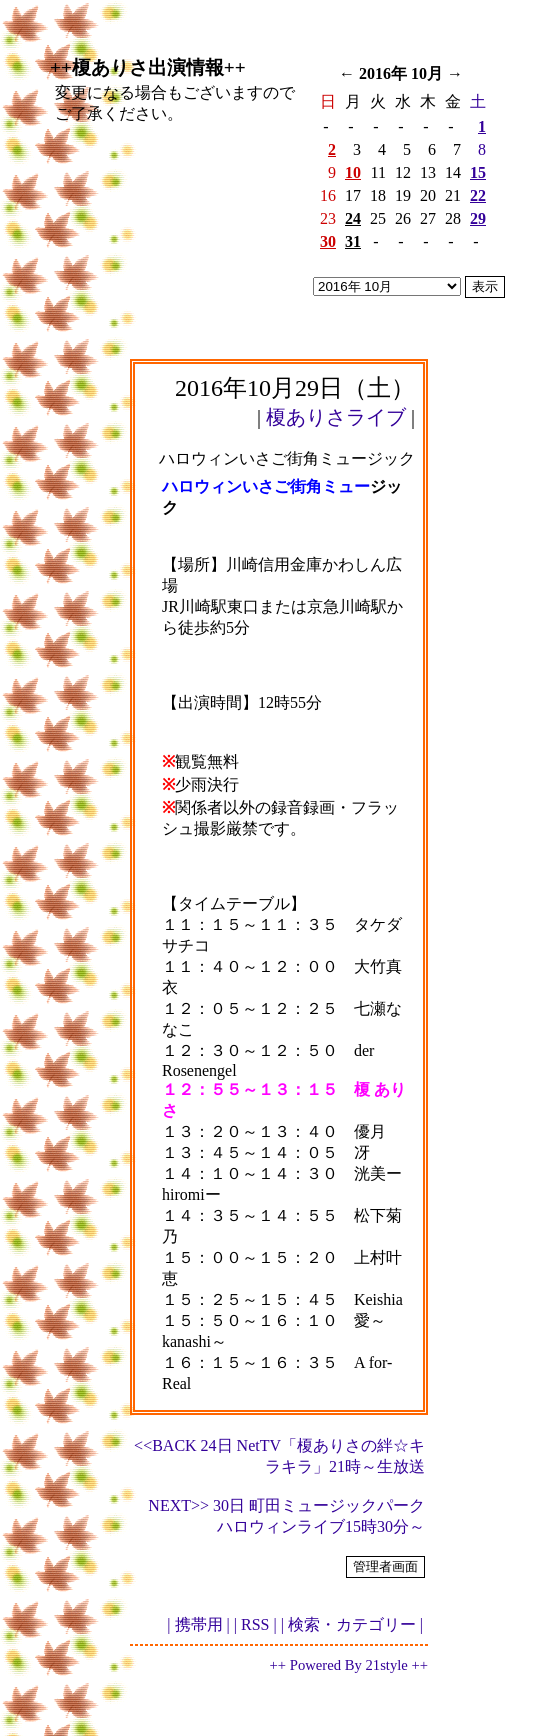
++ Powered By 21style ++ (349, 1665)
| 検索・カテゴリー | (352, 1624)
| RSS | (255, 1624)
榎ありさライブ (336, 417)
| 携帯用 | (198, 1624)
